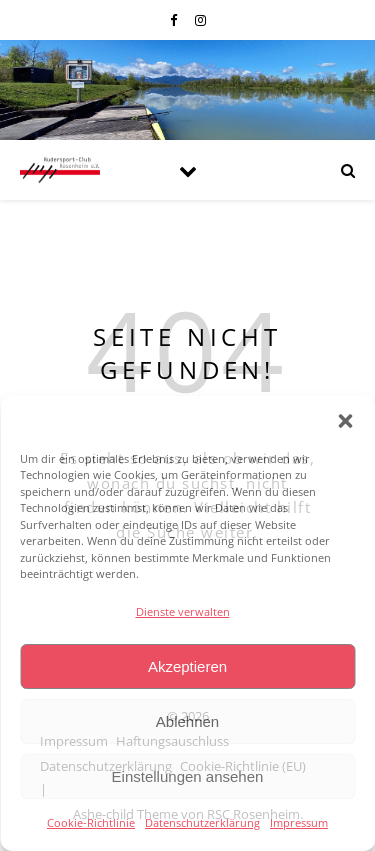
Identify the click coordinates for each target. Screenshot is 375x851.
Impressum (299, 822)
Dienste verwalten (183, 611)
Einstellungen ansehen (188, 776)
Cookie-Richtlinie (91, 822)
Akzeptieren (187, 666)
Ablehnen (187, 721)
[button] (345, 421)
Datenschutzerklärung (202, 822)
